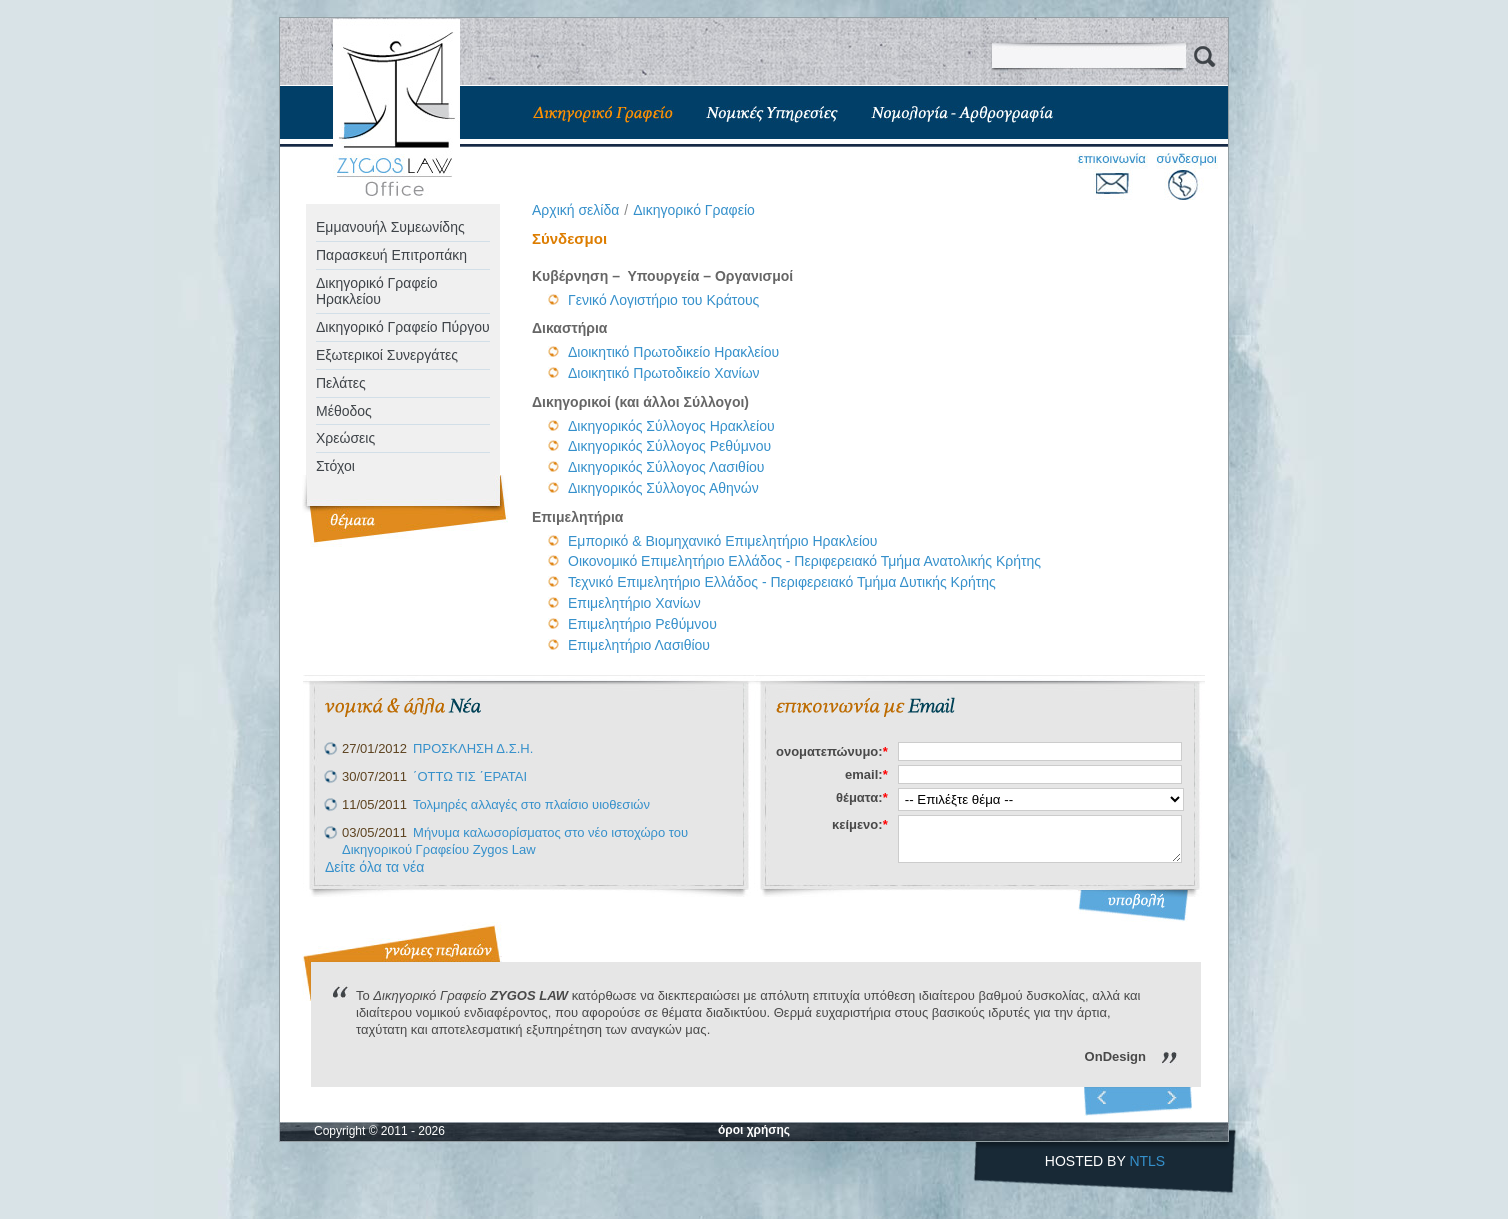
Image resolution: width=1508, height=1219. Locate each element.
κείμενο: (860, 824)
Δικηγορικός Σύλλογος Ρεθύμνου (669, 446)
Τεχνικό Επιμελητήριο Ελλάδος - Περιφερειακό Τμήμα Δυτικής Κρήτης (782, 582)
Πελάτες (341, 383)
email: (866, 774)
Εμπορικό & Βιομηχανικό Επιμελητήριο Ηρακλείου (724, 541)
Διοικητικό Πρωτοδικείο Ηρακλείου (673, 352)
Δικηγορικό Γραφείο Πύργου (403, 327)
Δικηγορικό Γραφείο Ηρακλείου (377, 291)
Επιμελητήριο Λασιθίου (639, 645)
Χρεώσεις (345, 438)
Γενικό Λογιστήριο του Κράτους (663, 300)
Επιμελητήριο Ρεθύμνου (642, 624)
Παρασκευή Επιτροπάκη (391, 255)
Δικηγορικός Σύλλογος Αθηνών (663, 488)
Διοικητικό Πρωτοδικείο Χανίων (664, 373)
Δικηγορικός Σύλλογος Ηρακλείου (671, 426)
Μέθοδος (344, 411)
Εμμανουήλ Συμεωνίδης (390, 227)
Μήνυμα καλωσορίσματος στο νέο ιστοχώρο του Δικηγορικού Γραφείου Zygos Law (515, 841)
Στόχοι (335, 466)
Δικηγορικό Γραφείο (694, 210)
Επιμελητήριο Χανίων (634, 603)
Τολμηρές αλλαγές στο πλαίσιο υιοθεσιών (531, 804)
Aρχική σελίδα (575, 210)
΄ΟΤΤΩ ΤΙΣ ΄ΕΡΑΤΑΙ (470, 776)
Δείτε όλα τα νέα (374, 867)
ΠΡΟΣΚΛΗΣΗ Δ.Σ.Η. (473, 748)
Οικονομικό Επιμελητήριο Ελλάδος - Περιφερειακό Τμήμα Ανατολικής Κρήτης (804, 561)
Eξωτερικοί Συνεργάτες (387, 355)
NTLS (1147, 1161)
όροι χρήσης (754, 1130)
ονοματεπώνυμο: (832, 751)
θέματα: (862, 797)
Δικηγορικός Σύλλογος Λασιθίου (666, 467)
